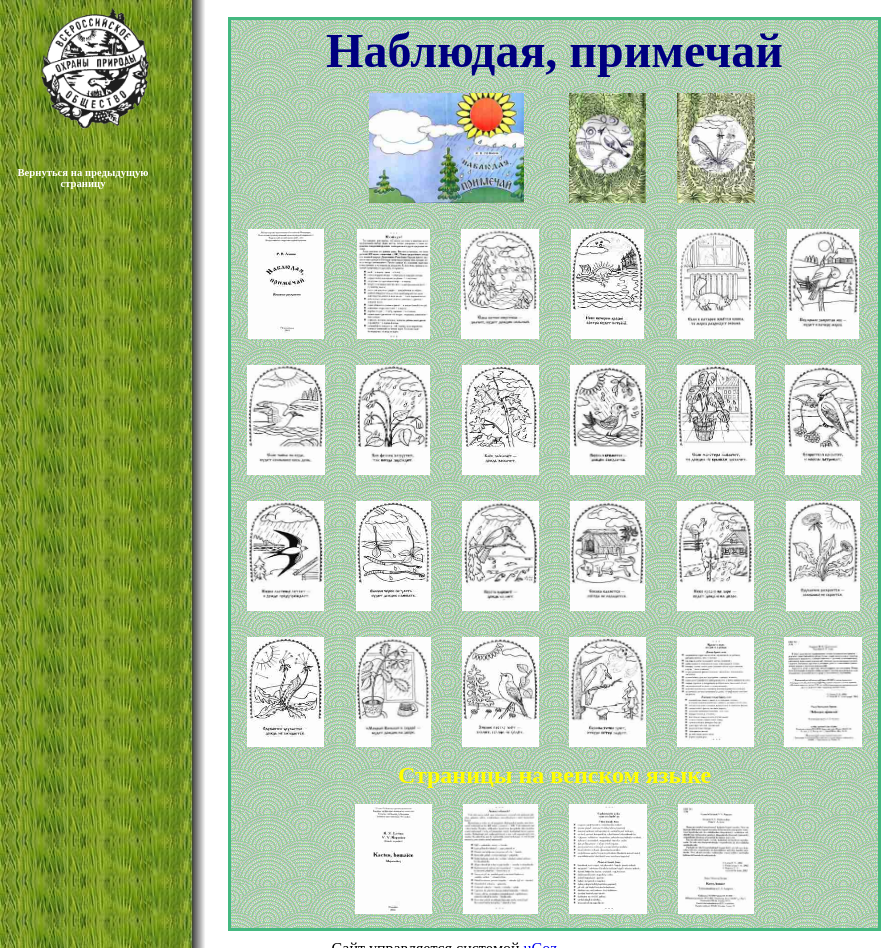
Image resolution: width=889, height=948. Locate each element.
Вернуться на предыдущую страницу (83, 178)
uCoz (541, 930)
